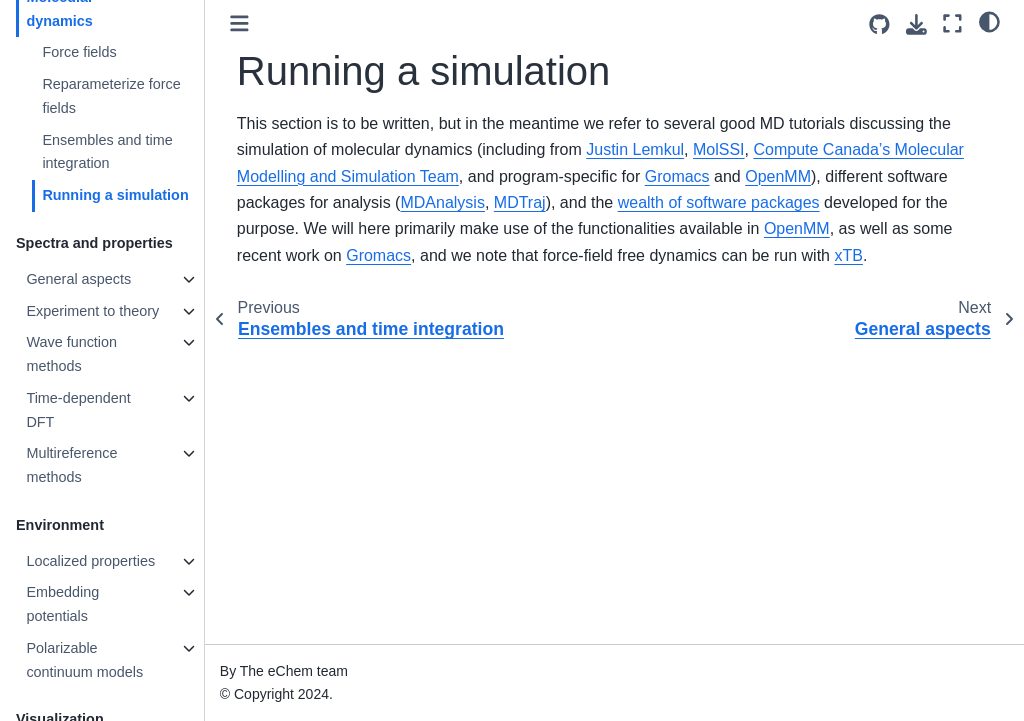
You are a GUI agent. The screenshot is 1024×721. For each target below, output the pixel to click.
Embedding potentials (62, 604)
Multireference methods (71, 465)
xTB (848, 255)
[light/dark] (989, 21)
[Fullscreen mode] (952, 23)
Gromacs (677, 176)
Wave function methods (71, 354)
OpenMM (778, 176)
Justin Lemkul (635, 149)
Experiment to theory (92, 311)
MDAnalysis (442, 202)
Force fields (79, 52)
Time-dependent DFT (78, 410)
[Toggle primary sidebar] (239, 23)
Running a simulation (115, 195)
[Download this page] (916, 24)
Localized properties (90, 561)
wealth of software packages (719, 202)
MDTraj (520, 202)
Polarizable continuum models (84, 660)
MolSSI (719, 149)
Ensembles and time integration (107, 152)
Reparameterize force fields (111, 96)
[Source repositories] (879, 24)
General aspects (78, 279)
